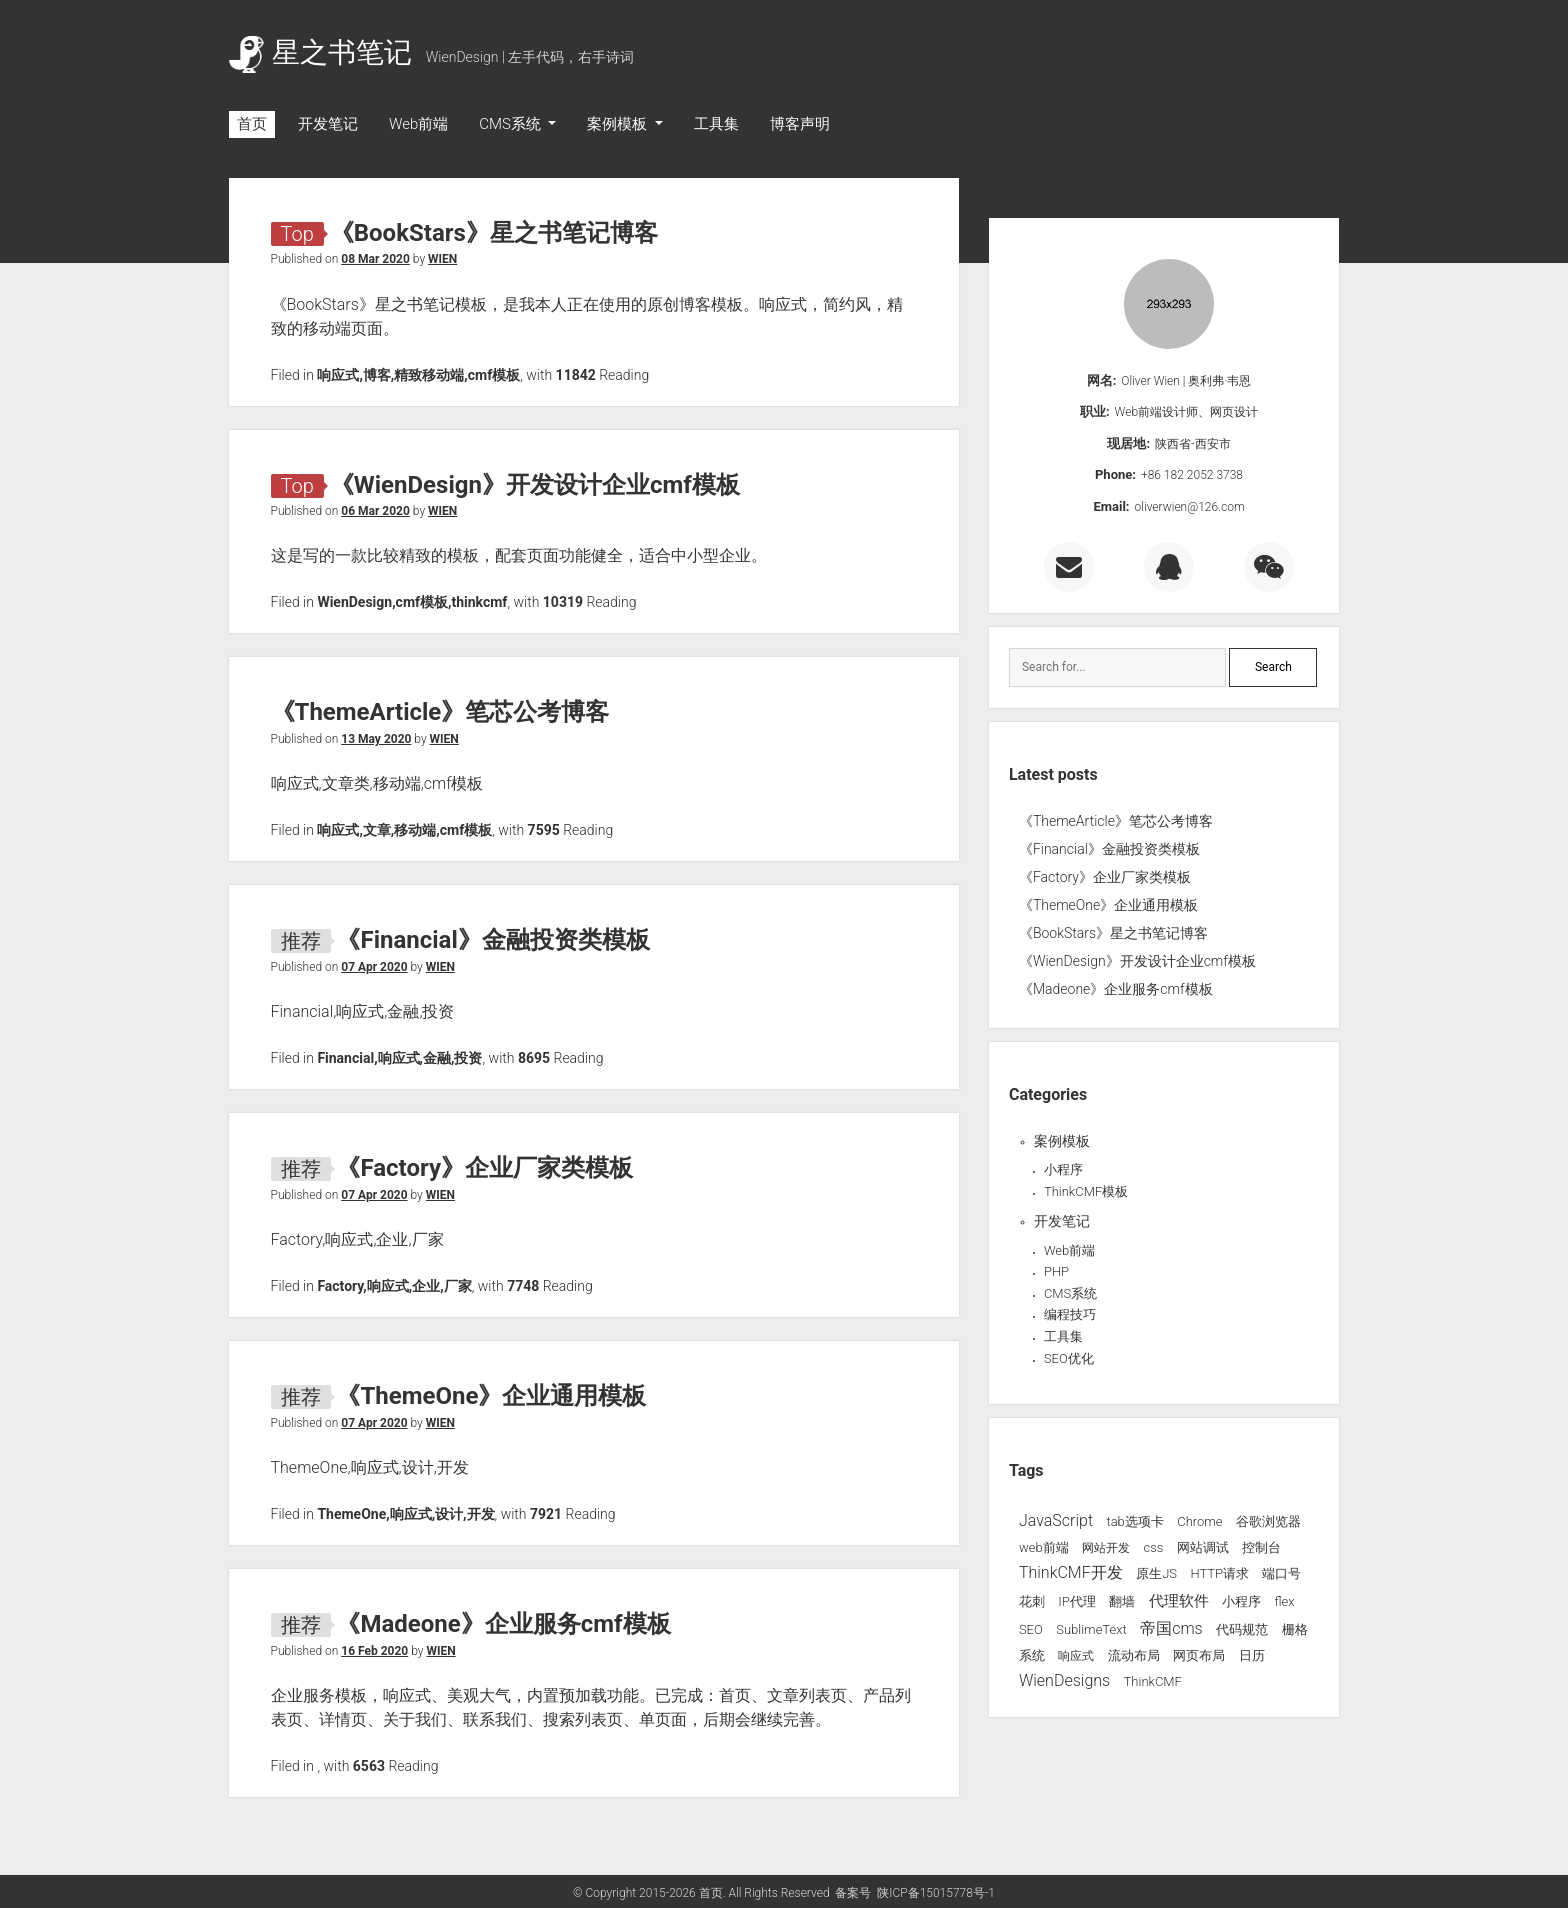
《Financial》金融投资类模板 (492, 940)
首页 (252, 124)
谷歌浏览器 (1268, 1521)
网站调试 (1203, 1547)
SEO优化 (1069, 1358)
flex (1284, 1601)
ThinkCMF (1153, 1681)
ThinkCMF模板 (1086, 1191)
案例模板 (619, 124)
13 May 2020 (376, 739)
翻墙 (1122, 1601)
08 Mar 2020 (375, 259)
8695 (534, 1058)
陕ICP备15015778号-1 (936, 1893)
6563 (369, 1766)
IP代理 (1076, 1601)
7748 (523, 1286)
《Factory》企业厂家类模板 (484, 1168)
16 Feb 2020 (374, 1651)
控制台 (1261, 1547)
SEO (1031, 1629)
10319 (563, 602)
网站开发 (1106, 1548)
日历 (1252, 1655)
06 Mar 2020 (375, 511)
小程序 (1063, 1169)
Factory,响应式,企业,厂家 (394, 1286)
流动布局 (1134, 1655)
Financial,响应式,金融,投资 (399, 1058)
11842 (576, 375)
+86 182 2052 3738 (1192, 475)
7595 (544, 830)
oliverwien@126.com (1190, 507)
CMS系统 (511, 124)
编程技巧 (1070, 1314)
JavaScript (1056, 1520)
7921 (546, 1514)
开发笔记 (328, 124)
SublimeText (1091, 1629)
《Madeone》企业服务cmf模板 (503, 1624)
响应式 (1076, 1656)
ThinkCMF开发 (1071, 1572)
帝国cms (1171, 1628)
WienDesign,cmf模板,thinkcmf (412, 602)
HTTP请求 (1219, 1573)
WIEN (442, 259)
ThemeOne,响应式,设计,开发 (405, 1514)
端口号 (1281, 1573)
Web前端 (418, 124)
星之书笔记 (320, 52)
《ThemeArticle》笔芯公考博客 (440, 712)
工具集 (716, 124)
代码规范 (1242, 1629)
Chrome (1199, 1521)
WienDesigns (1064, 1680)
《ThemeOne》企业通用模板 (491, 1396)
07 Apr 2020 (374, 967)
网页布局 (1199, 1655)
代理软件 (1179, 1601)
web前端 (1044, 1547)
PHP (1056, 1271)
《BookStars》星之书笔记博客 (494, 233)
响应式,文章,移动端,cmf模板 (404, 830)
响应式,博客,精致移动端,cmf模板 (418, 375)
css (1153, 1547)
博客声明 (800, 124)
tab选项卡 (1134, 1521)
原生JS (1156, 1573)
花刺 (1032, 1601)
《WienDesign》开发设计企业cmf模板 (535, 485)
